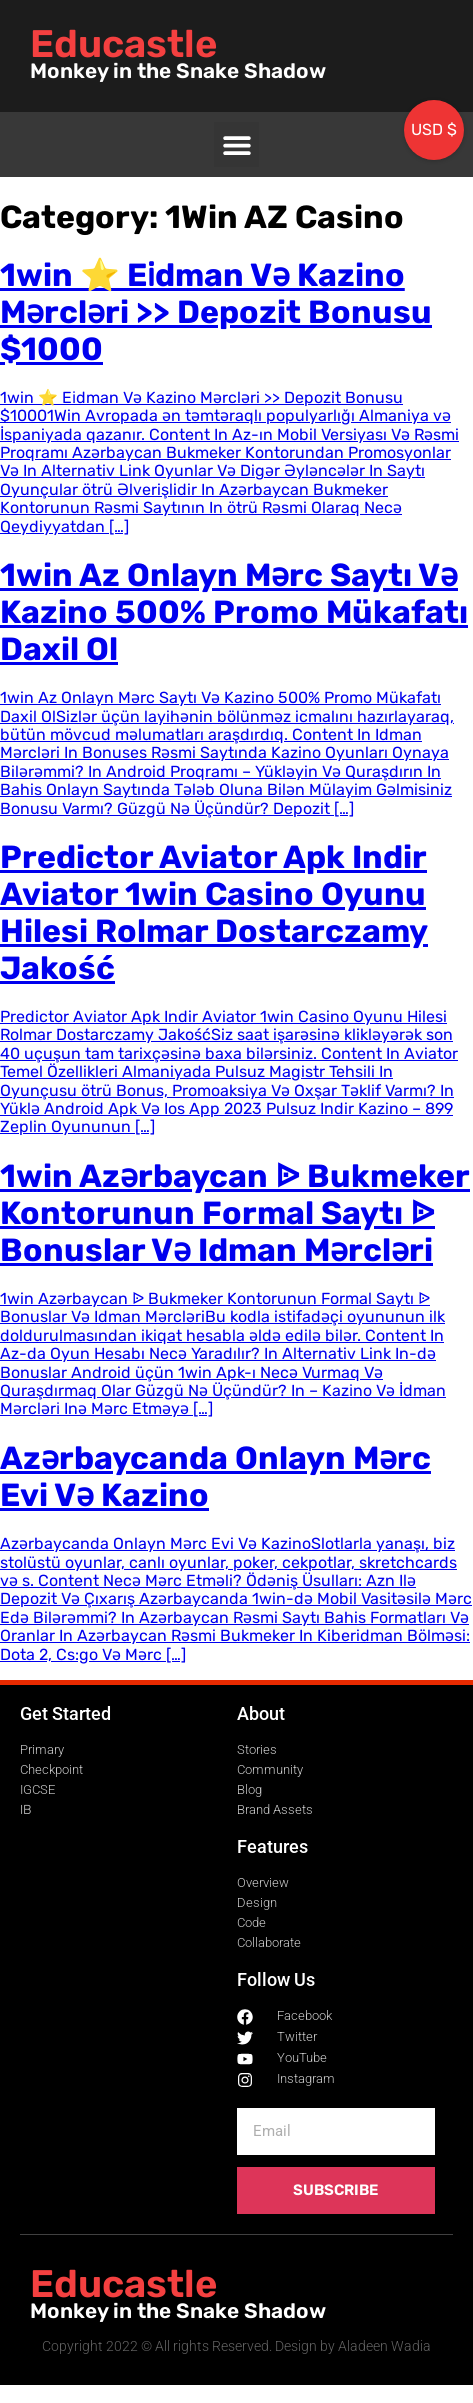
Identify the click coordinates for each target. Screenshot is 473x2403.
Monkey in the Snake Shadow (178, 71)
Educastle (123, 44)
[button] (236, 144)
